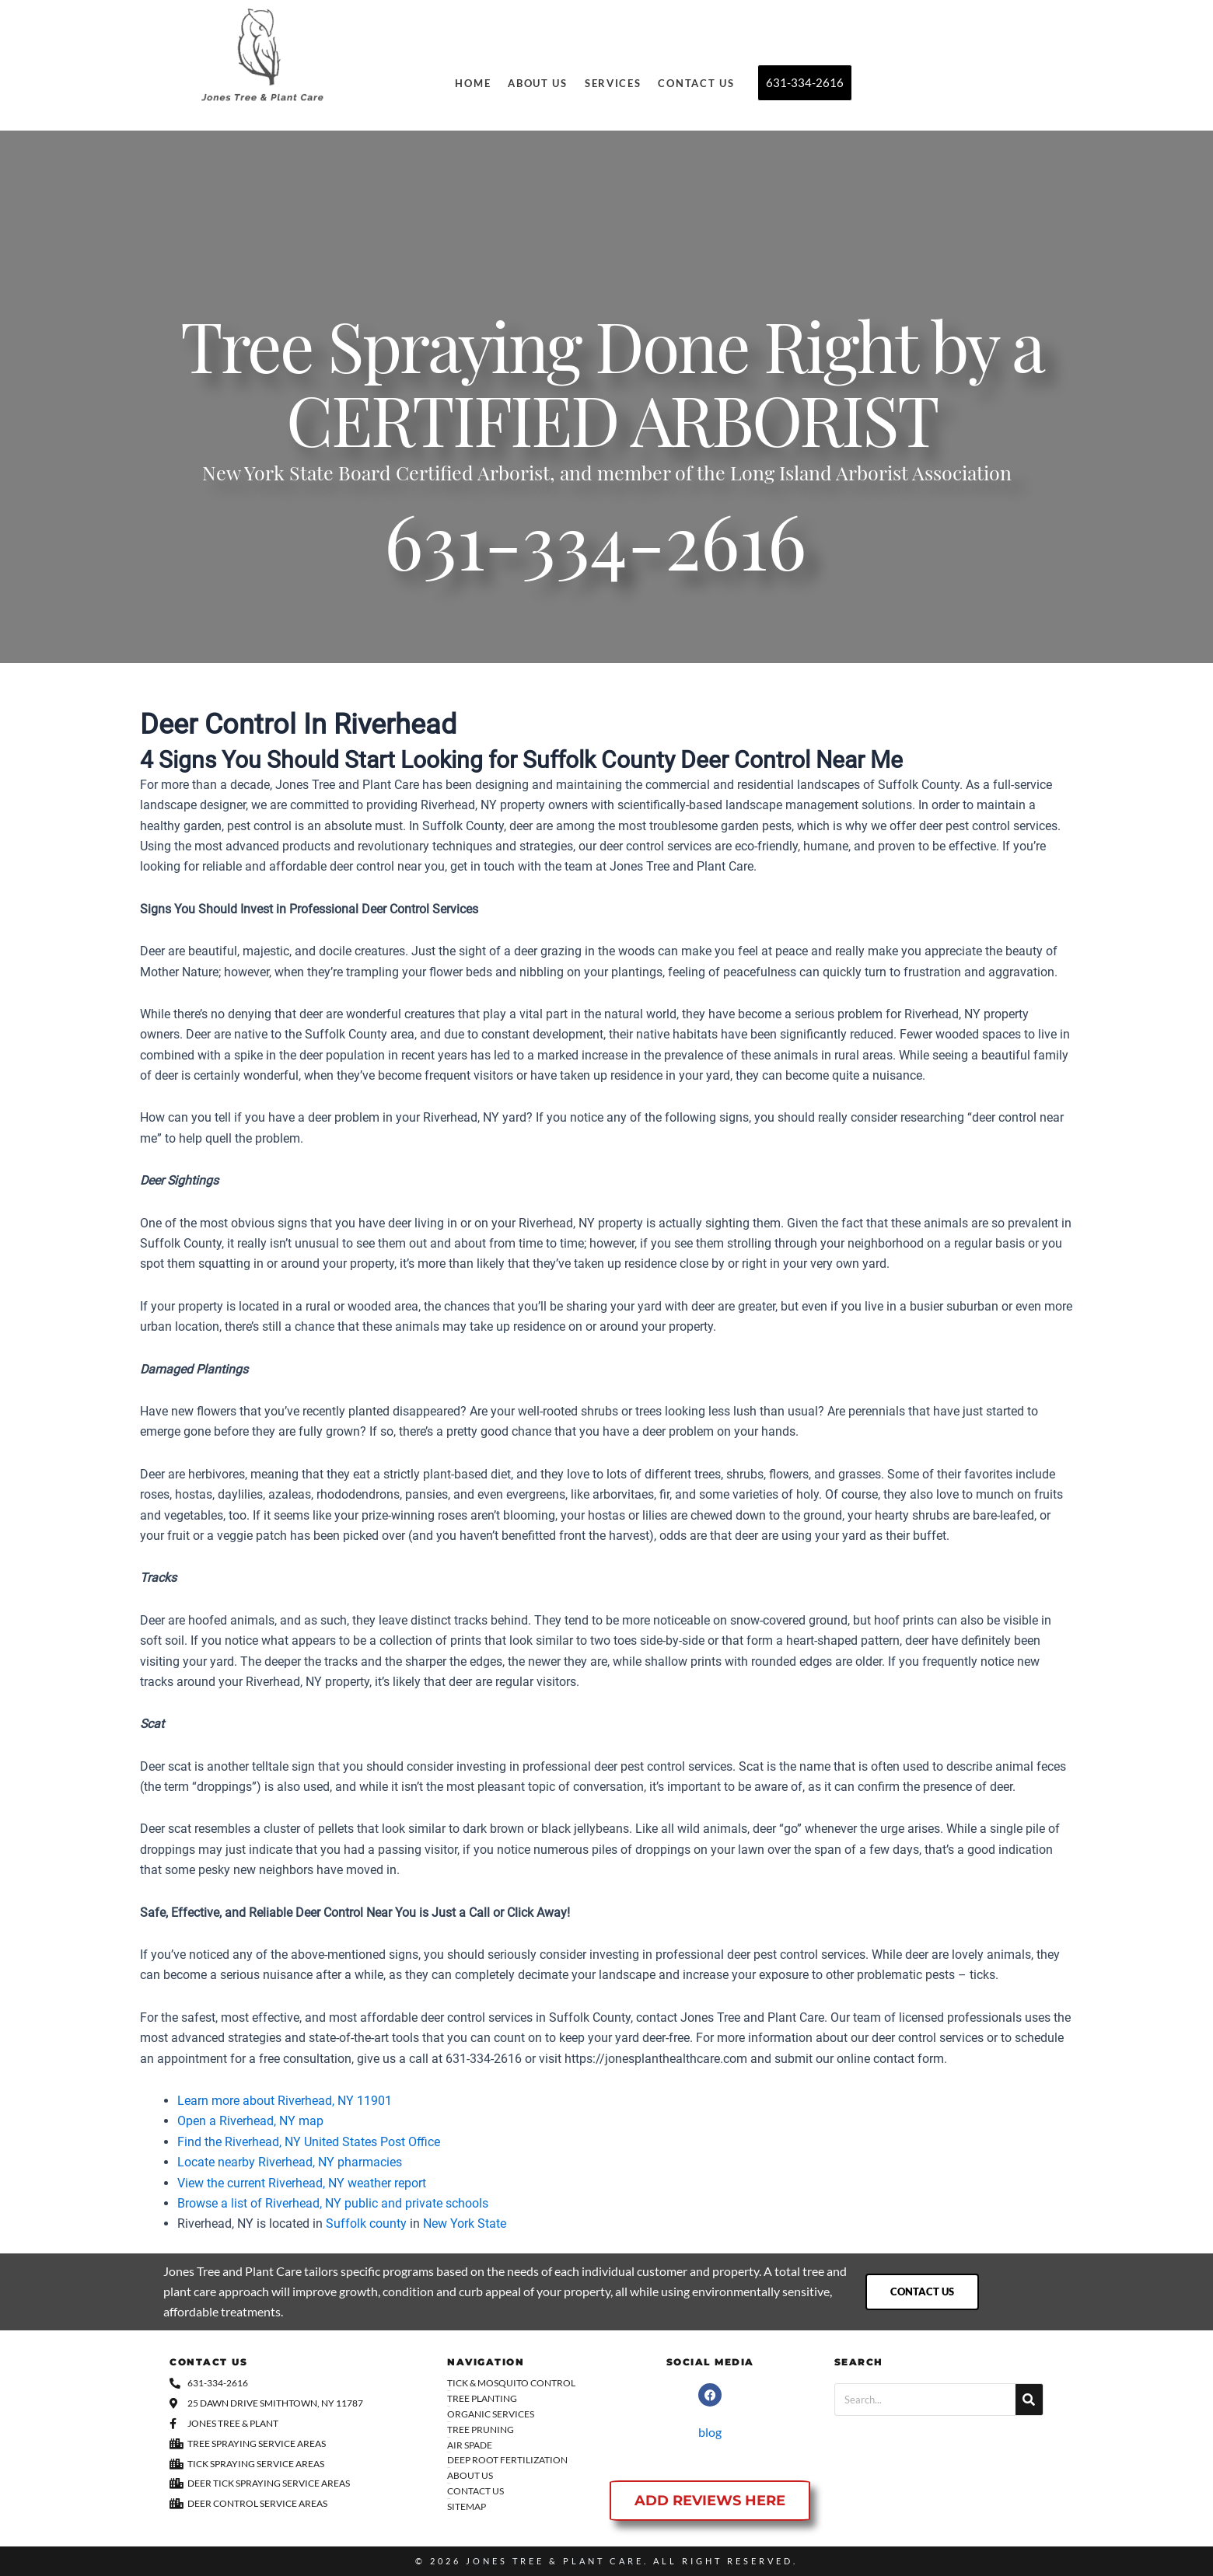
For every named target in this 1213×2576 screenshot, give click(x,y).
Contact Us (696, 83)
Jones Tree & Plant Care (555, 2561)
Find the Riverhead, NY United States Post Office (308, 2141)
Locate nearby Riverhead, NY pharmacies (289, 2162)
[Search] (1029, 2399)
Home (473, 83)
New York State (464, 2223)
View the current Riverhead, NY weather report (301, 2183)
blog (710, 2431)
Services (613, 83)
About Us (538, 83)
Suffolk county (366, 2223)
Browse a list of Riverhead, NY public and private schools (332, 2203)
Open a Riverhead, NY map (250, 2121)
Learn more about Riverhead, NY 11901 (284, 2100)
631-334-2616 (595, 553)
